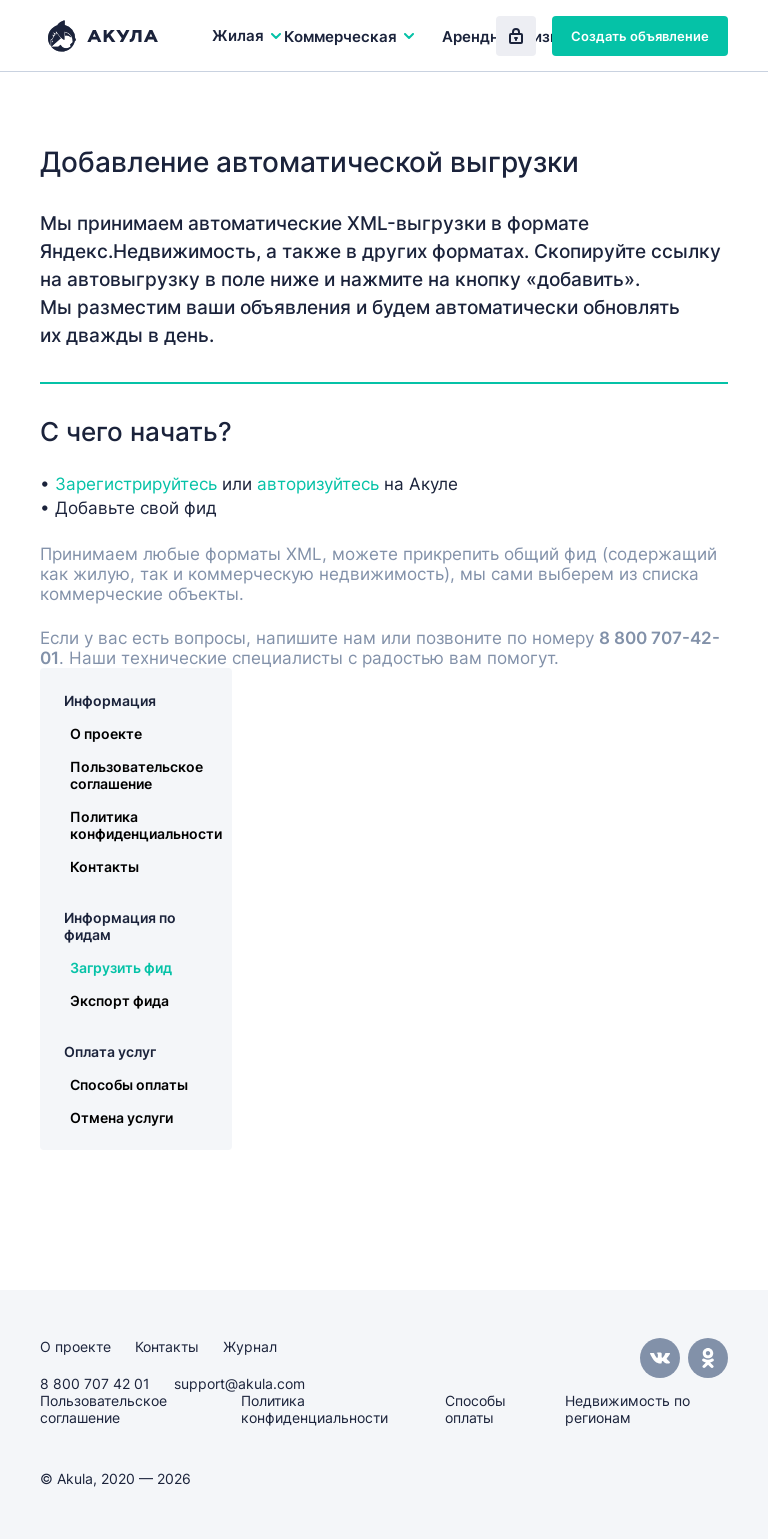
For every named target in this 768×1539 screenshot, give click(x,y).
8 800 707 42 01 (95, 1383)
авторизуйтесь (318, 484)
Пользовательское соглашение (136, 775)
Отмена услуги (121, 1117)
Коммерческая (350, 36)
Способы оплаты (129, 1084)
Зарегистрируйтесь (136, 484)
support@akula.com (239, 1383)
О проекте (106, 733)
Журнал (250, 1346)
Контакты (104, 866)
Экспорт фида (119, 1000)
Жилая (248, 35)
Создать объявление (640, 36)
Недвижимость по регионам (627, 1409)
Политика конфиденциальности (146, 825)
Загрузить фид (121, 967)
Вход (516, 36)
